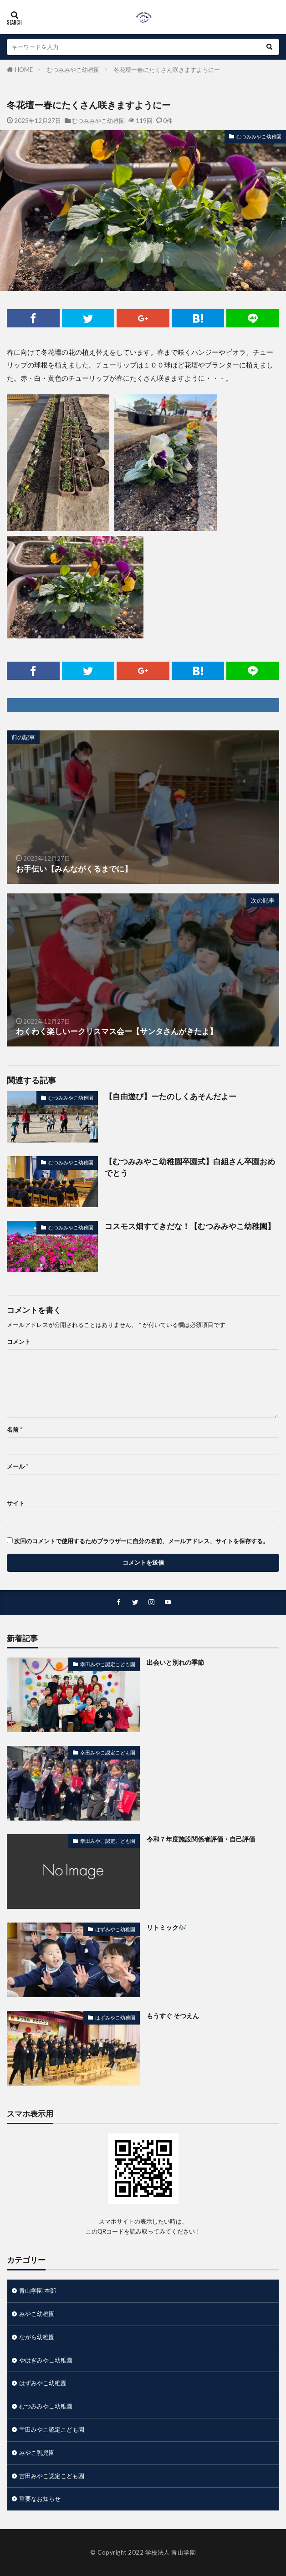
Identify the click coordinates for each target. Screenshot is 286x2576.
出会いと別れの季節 (175, 1662)
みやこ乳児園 (37, 2452)
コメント (19, 1342)
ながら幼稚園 (37, 2337)
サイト (16, 1503)
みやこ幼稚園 (37, 2313)
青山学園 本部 (37, 2290)
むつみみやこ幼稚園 (73, 69)
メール (17, 1466)
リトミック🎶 (167, 1927)
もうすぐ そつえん (173, 2016)
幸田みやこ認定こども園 (107, 1664)
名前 (14, 1430)
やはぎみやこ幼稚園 (45, 2360)
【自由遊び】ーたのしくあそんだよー (170, 1096)
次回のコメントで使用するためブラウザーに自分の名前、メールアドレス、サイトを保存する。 (141, 1541)
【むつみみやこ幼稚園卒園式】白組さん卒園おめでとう (190, 1167)
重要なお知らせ (40, 2498)
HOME (24, 69)
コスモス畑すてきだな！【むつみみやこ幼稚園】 (190, 1226)
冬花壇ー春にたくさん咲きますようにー (166, 69)
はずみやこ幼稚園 (115, 1929)
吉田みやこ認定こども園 (51, 2475)
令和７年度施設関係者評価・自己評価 (201, 1839)
